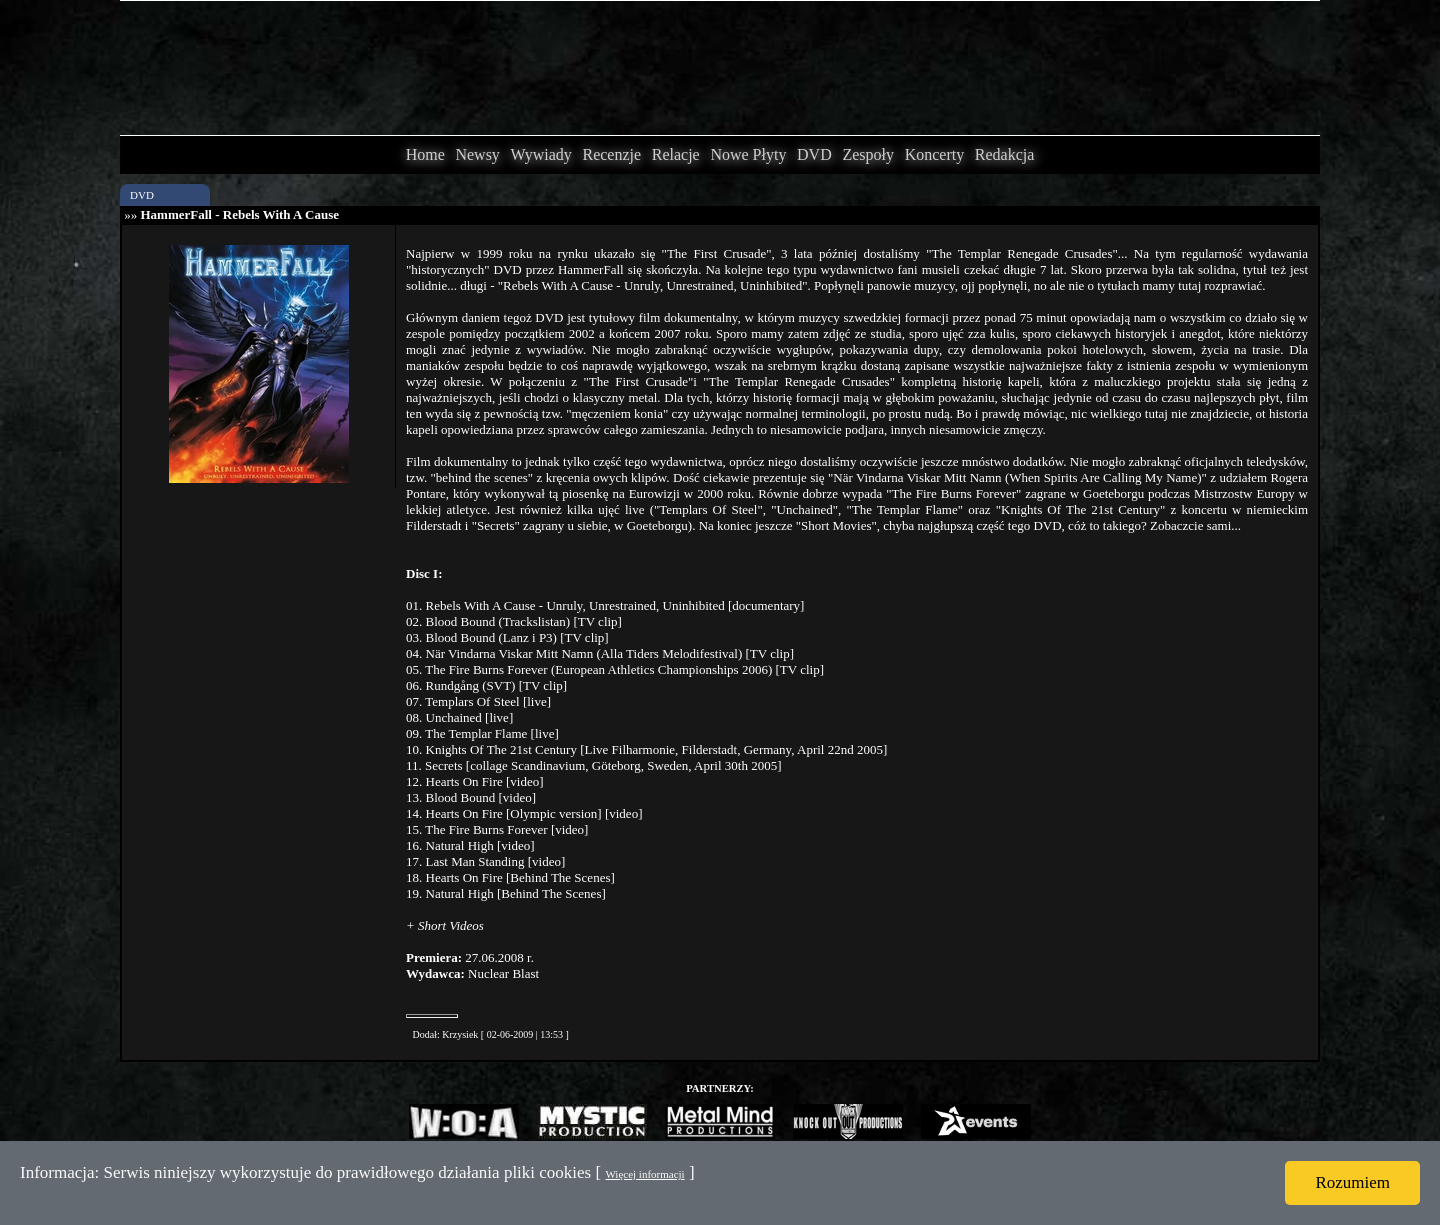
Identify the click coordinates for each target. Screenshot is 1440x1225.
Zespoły (868, 154)
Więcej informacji (644, 1174)
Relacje (676, 154)
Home (425, 154)
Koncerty (935, 154)
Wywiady (541, 154)
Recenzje (611, 154)
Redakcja (1005, 154)
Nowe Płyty (748, 154)
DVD (814, 154)
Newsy (477, 154)
